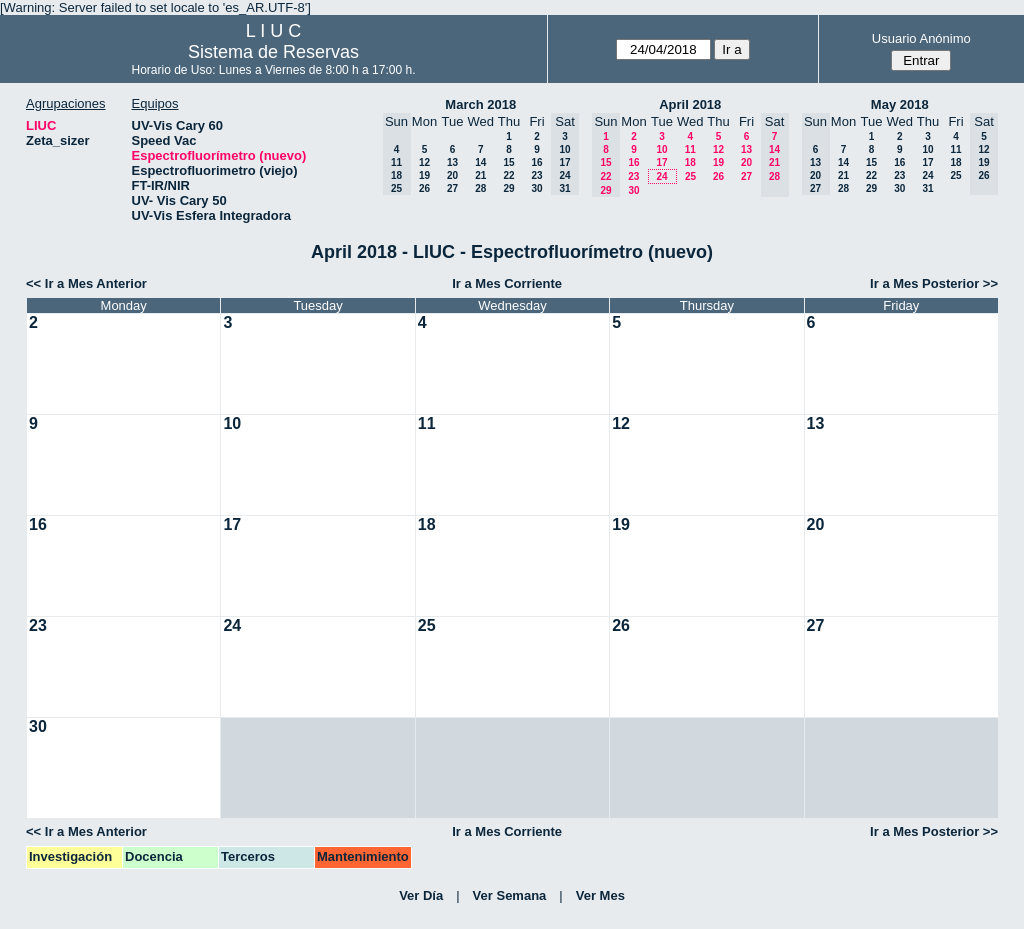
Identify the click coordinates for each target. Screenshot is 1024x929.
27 (452, 188)
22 (508, 175)
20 (452, 175)
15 (508, 162)
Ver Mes (600, 895)
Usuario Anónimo (921, 38)
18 (690, 162)
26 (424, 188)
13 (452, 162)
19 (424, 175)
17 (661, 162)
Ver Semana (510, 895)
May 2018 (900, 104)
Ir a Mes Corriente (507, 283)
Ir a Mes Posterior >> (934, 283)
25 (690, 176)
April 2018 (690, 104)
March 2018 (480, 104)
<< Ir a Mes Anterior (86, 283)
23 (536, 175)
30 (536, 188)
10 (661, 149)
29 (508, 188)
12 (424, 162)
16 (536, 162)
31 (927, 188)
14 (480, 162)
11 (690, 149)
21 (480, 175)
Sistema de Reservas (273, 52)
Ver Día (421, 895)
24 (661, 176)
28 (480, 188)
